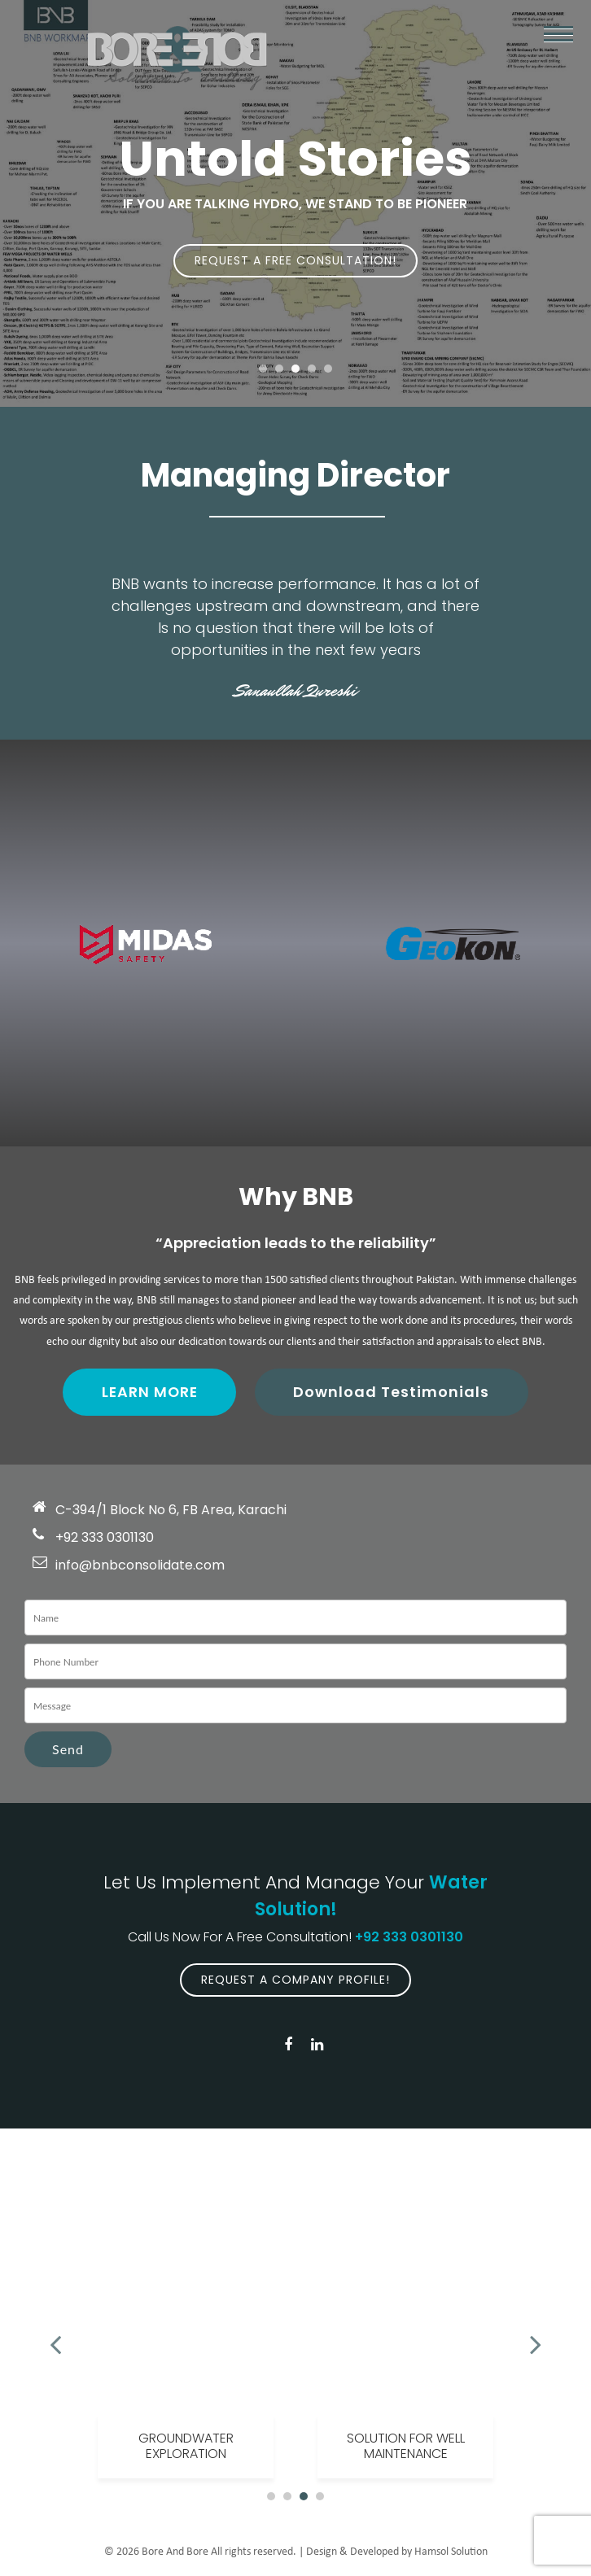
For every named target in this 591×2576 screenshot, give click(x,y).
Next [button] (536, 2337)
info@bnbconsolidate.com (140, 1566)
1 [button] (263, 369)
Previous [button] (55, 2337)
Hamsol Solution (451, 2553)
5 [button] (328, 369)
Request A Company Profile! (295, 1979)
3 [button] (295, 369)
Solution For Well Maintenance (406, 2447)
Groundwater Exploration (186, 2447)
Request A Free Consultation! (295, 260)
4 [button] (312, 369)
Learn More (149, 1392)
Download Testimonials (394, 1392)
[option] (186, 2336)
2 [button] (279, 369)
